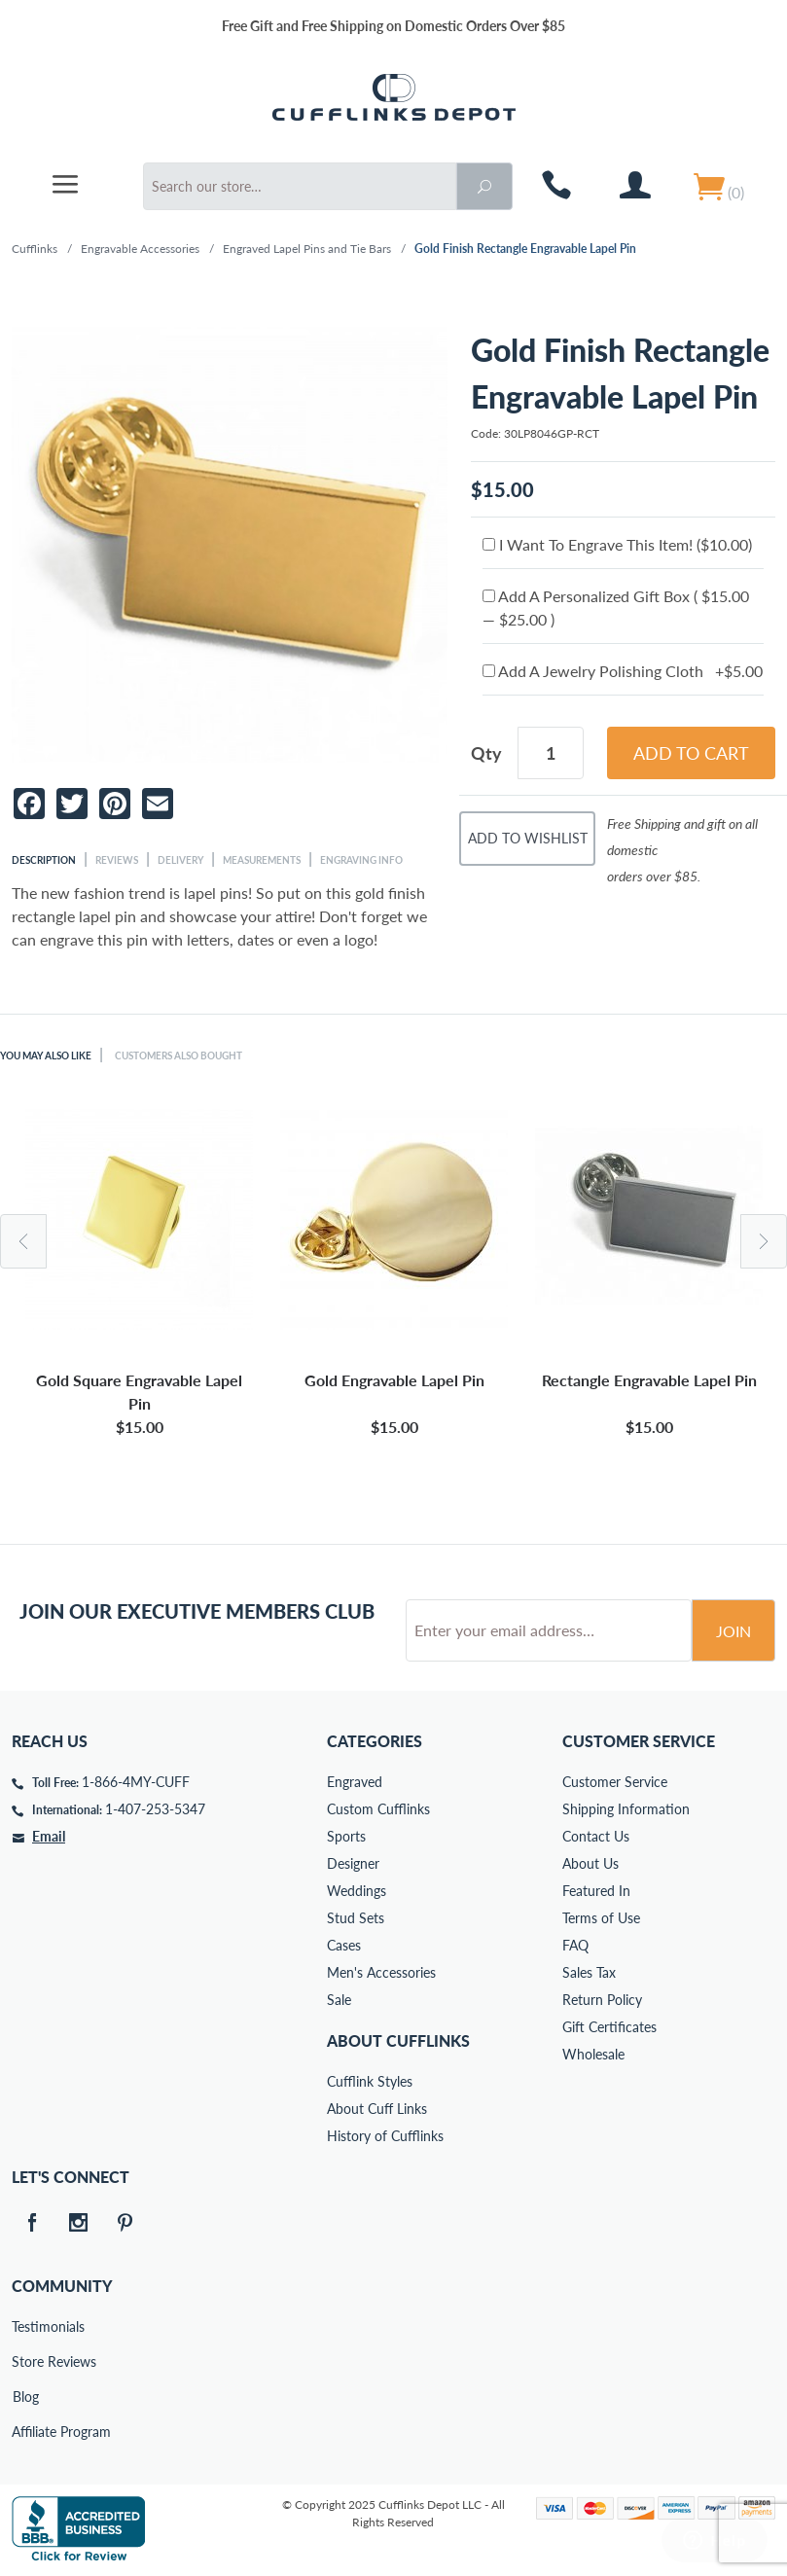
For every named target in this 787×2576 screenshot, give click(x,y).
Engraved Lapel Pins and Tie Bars (307, 248)
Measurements (262, 860)
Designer (353, 1863)
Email (48, 1836)
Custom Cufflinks (378, 1809)
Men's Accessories (381, 1972)
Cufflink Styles (369, 2081)
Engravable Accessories (140, 248)
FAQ (575, 1945)
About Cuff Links (377, 2108)
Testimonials (25, 2326)
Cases (344, 1945)
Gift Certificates (609, 2027)
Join (733, 1631)
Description (44, 860)
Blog (26, 2396)
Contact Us (595, 1836)
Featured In (596, 1890)
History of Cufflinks (385, 2136)
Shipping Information (626, 1809)
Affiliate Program (25, 2431)
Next (763, 1241)
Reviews (116, 860)
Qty (486, 753)
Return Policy (602, 1999)
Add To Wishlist (528, 838)
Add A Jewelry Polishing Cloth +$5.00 (623, 671)
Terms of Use (601, 1918)
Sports (346, 1836)
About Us (590, 1863)
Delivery (180, 860)
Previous (23, 1241)
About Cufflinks (398, 2040)
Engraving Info (361, 860)
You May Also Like (45, 1055)
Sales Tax (589, 1972)
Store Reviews (25, 2361)
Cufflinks (34, 248)
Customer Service (614, 1781)
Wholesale (593, 2054)
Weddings (356, 1890)
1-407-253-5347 (155, 1809)
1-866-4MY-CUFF (136, 1781)
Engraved (354, 1781)
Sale (339, 1999)
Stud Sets (355, 1918)
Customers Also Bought (178, 1055)
